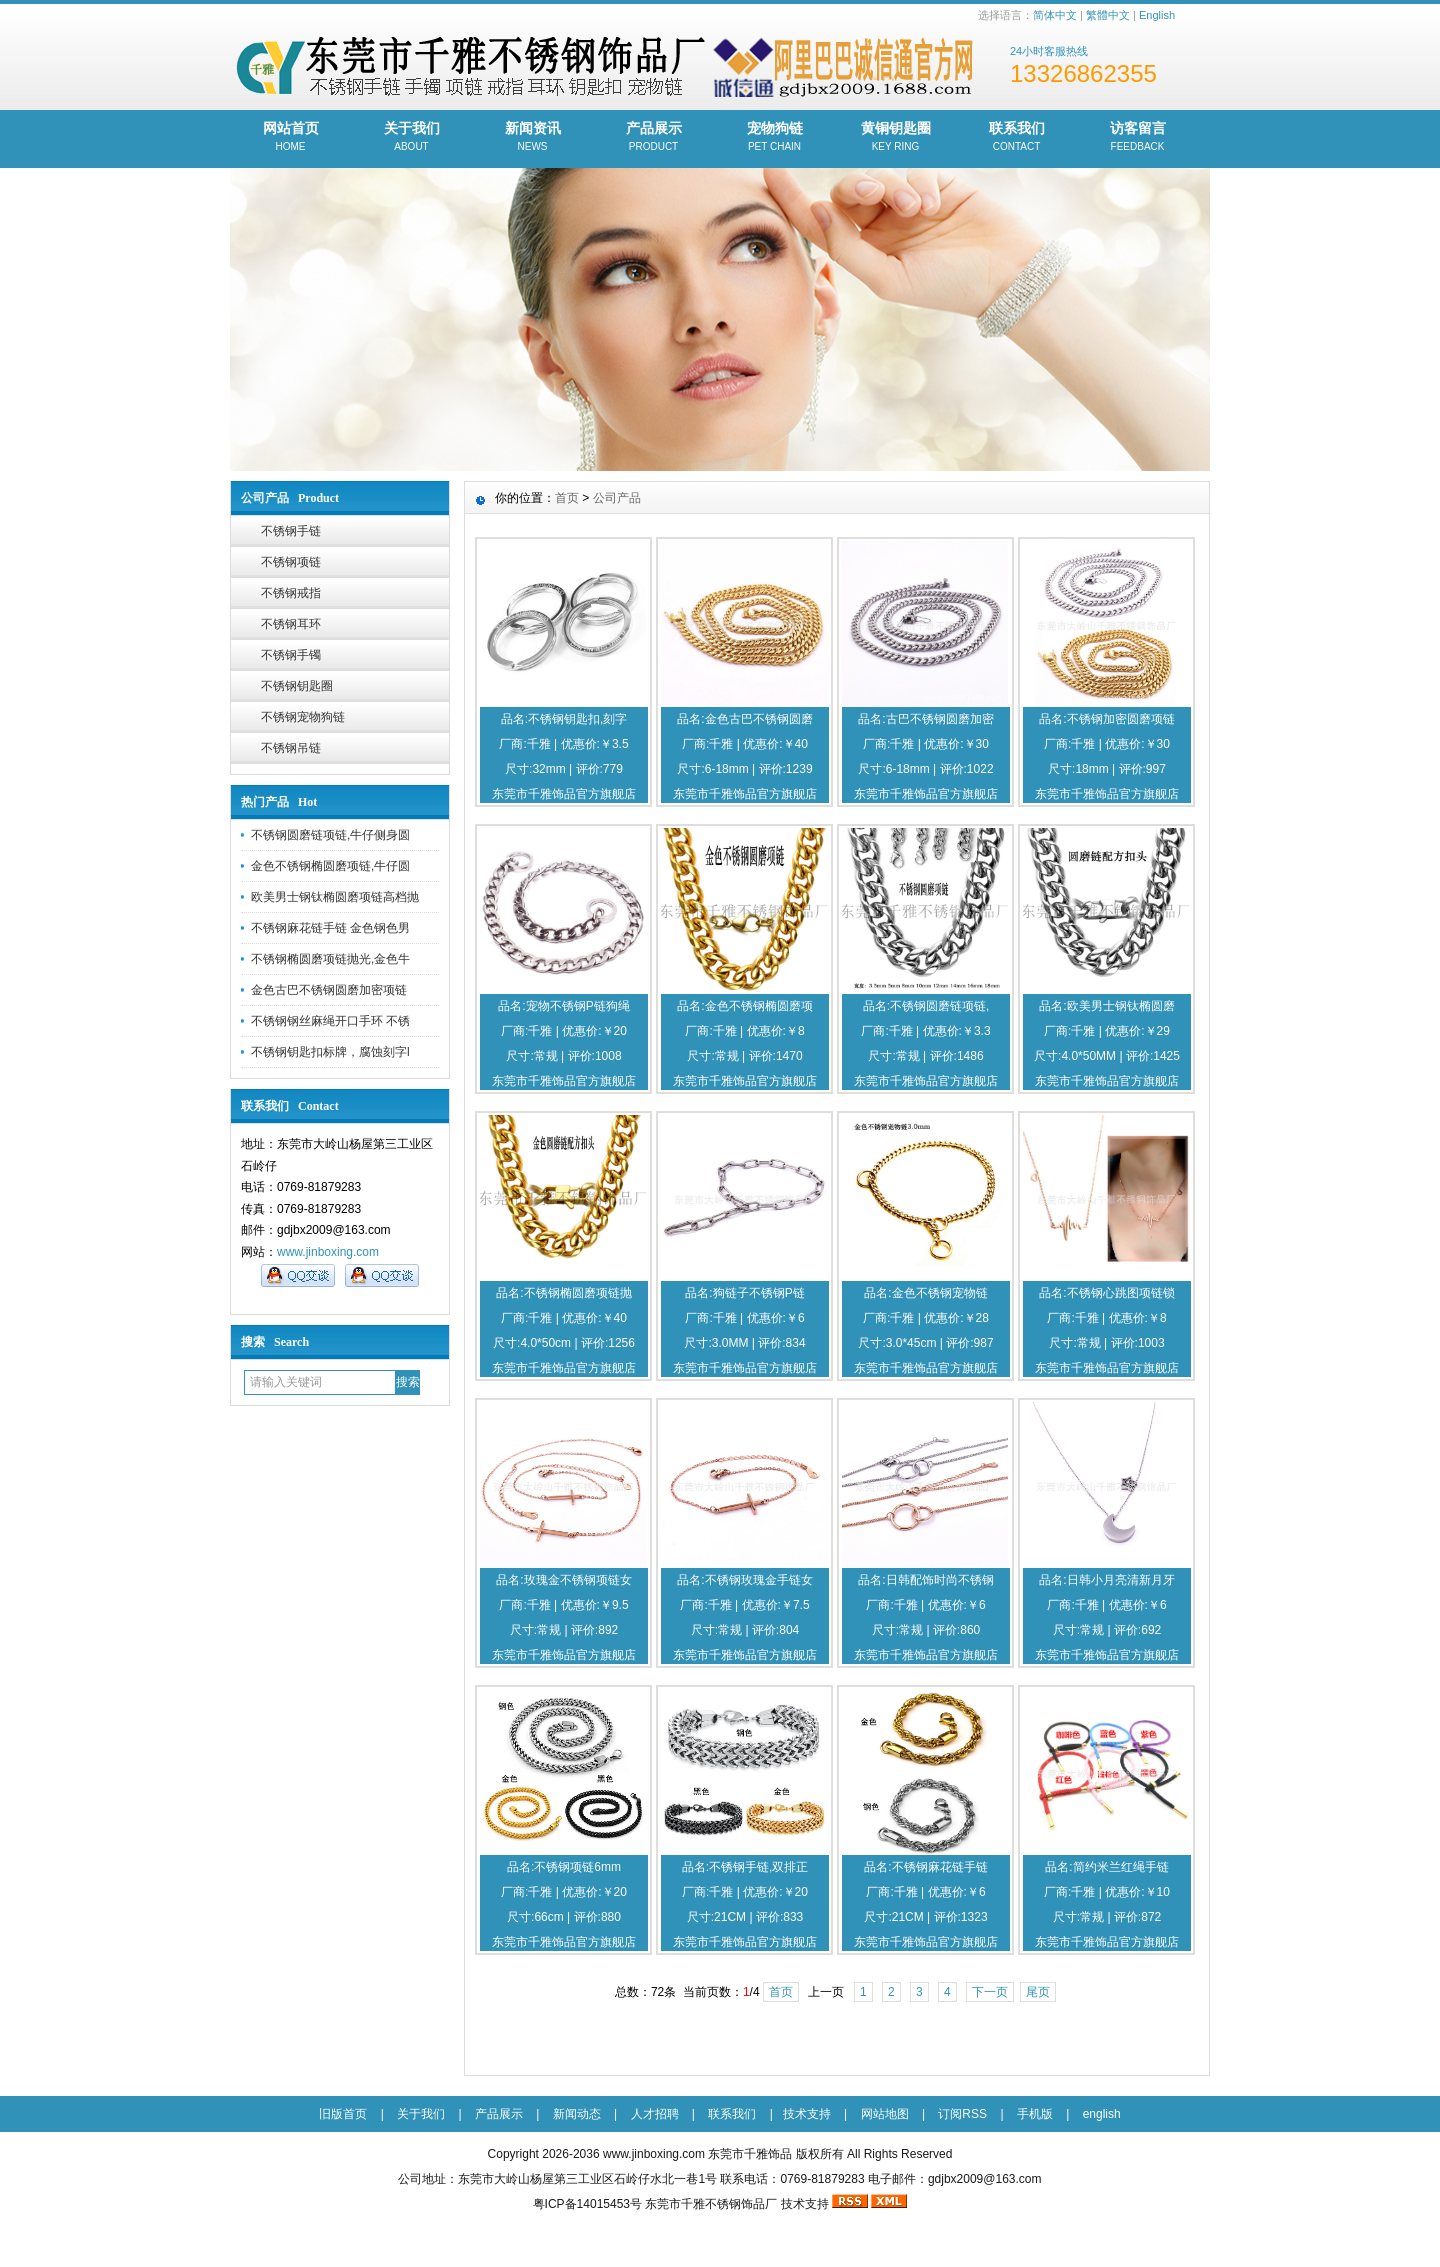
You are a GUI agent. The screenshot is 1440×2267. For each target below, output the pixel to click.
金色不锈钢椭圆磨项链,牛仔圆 (330, 866)
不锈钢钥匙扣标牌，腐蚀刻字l (330, 1052)
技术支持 (807, 2114)
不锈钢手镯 (291, 655)
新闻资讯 (532, 138)
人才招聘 (655, 2114)
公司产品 (617, 498)
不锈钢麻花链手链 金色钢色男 (330, 928)
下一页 (990, 1992)
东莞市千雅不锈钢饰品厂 (711, 2204)
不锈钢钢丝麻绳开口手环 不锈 (330, 1021)
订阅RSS (962, 2114)
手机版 (1035, 2114)
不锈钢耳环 (291, 624)
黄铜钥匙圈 (895, 138)
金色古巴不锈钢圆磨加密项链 (329, 990)
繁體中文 (1108, 15)
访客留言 (1137, 138)
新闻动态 (577, 2114)
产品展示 (653, 138)
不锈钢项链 (291, 562)
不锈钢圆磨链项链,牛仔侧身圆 (330, 835)
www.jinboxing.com (328, 1252)
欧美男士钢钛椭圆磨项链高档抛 (335, 897)
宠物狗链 (774, 138)
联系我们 (1016, 138)
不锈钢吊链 (291, 748)
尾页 (1038, 1992)
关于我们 (411, 138)
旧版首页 (343, 2114)
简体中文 (1055, 15)
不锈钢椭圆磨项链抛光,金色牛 (330, 959)
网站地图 (885, 2114)
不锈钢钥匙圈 (297, 686)
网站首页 (290, 138)
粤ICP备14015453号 (587, 2204)
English (1157, 15)
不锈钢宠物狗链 (303, 717)
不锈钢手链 (291, 531)
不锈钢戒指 (291, 593)
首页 (567, 498)
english (1102, 2114)
